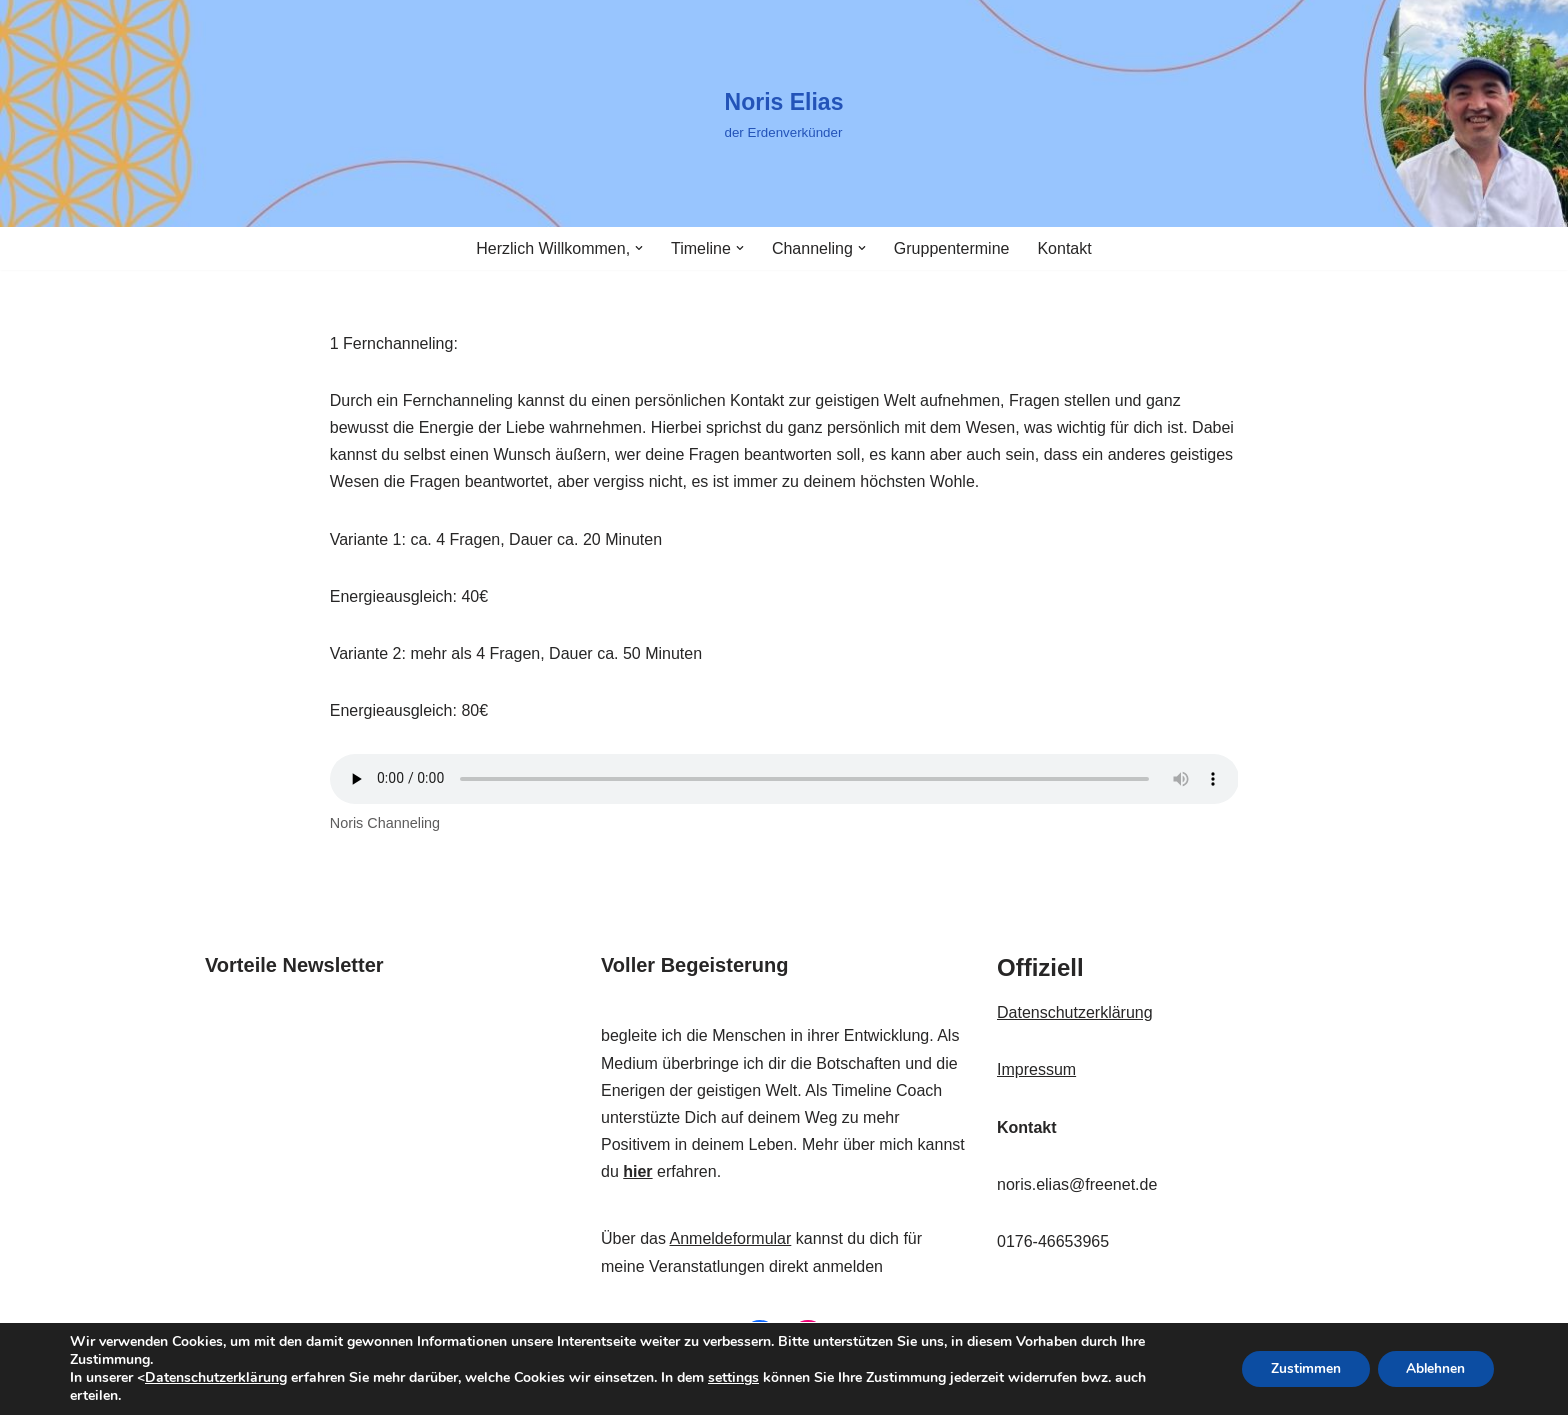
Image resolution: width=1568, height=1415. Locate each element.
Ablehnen (1434, 1368)
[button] (639, 248)
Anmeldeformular (730, 1238)
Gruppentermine (952, 248)
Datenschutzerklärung (1075, 1012)
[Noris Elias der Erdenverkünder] (784, 114)
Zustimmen (1300, 1368)
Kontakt (1064, 248)
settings (733, 1378)
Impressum (1036, 1069)
